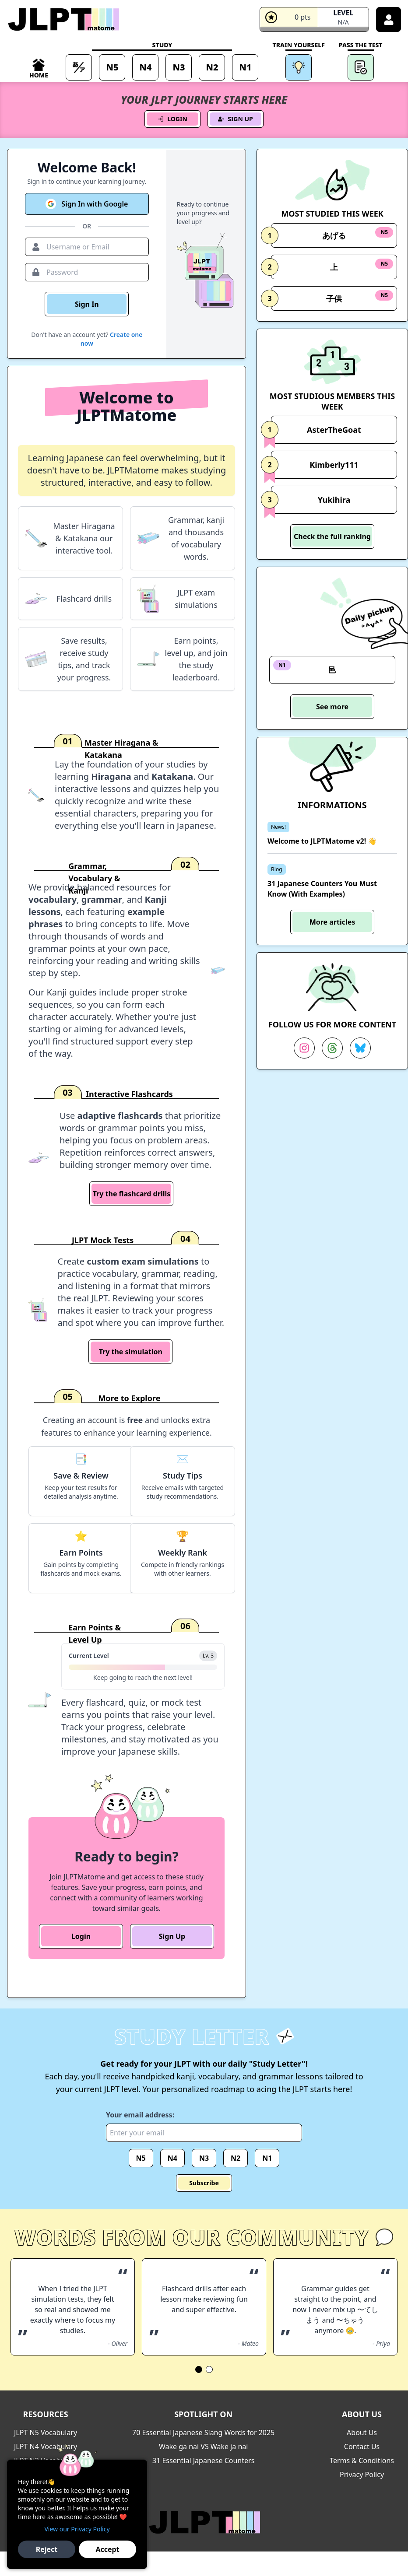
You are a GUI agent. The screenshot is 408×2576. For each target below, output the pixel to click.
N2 (235, 2158)
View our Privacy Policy (76, 2529)
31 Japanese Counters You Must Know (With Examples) (322, 889)
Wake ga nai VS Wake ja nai (203, 2446)
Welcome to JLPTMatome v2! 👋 (321, 841)
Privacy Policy (362, 2474)
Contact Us (362, 2446)
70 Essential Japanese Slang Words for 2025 (203, 2432)
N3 (204, 2158)
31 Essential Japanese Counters (203, 2460)
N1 (267, 2158)
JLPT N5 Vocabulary (45, 2432)
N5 (141, 2158)
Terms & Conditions (362, 2460)
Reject (47, 2549)
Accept (107, 2549)
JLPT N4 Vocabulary (45, 2446)
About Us (362, 2432)
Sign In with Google (86, 203)
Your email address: (140, 2115)
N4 (172, 2158)
